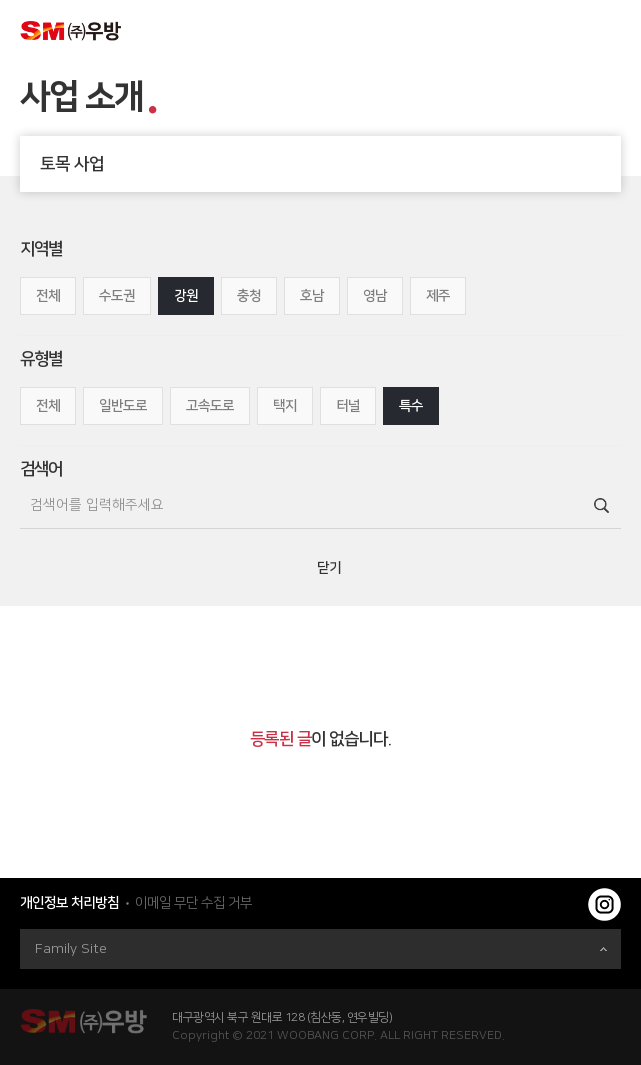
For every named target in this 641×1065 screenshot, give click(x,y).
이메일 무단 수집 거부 (193, 903)
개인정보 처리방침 (69, 903)
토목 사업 (330, 164)
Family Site (321, 949)
